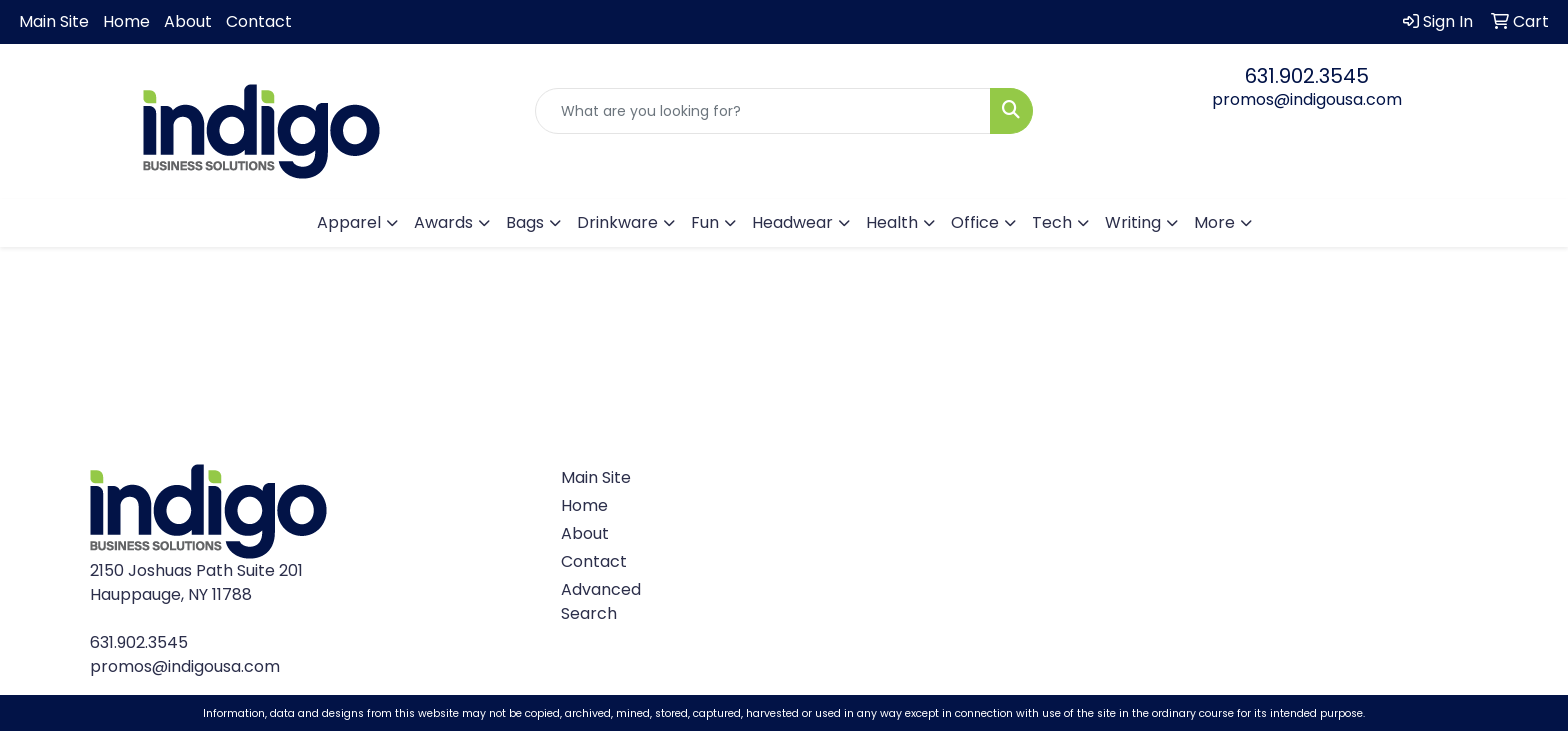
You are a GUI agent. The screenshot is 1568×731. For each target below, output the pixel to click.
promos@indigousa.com (1307, 99)
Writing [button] (1133, 222)
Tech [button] (1052, 222)
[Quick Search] (763, 111)
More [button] (1214, 222)
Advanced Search (601, 601)
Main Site (54, 21)
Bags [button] (525, 222)
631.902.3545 (1307, 76)
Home (126, 21)
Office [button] (975, 222)
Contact (259, 21)
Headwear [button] (792, 222)
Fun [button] (705, 222)
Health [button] (892, 222)
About (188, 21)
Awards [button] (443, 222)
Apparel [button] (349, 222)
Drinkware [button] (617, 222)
